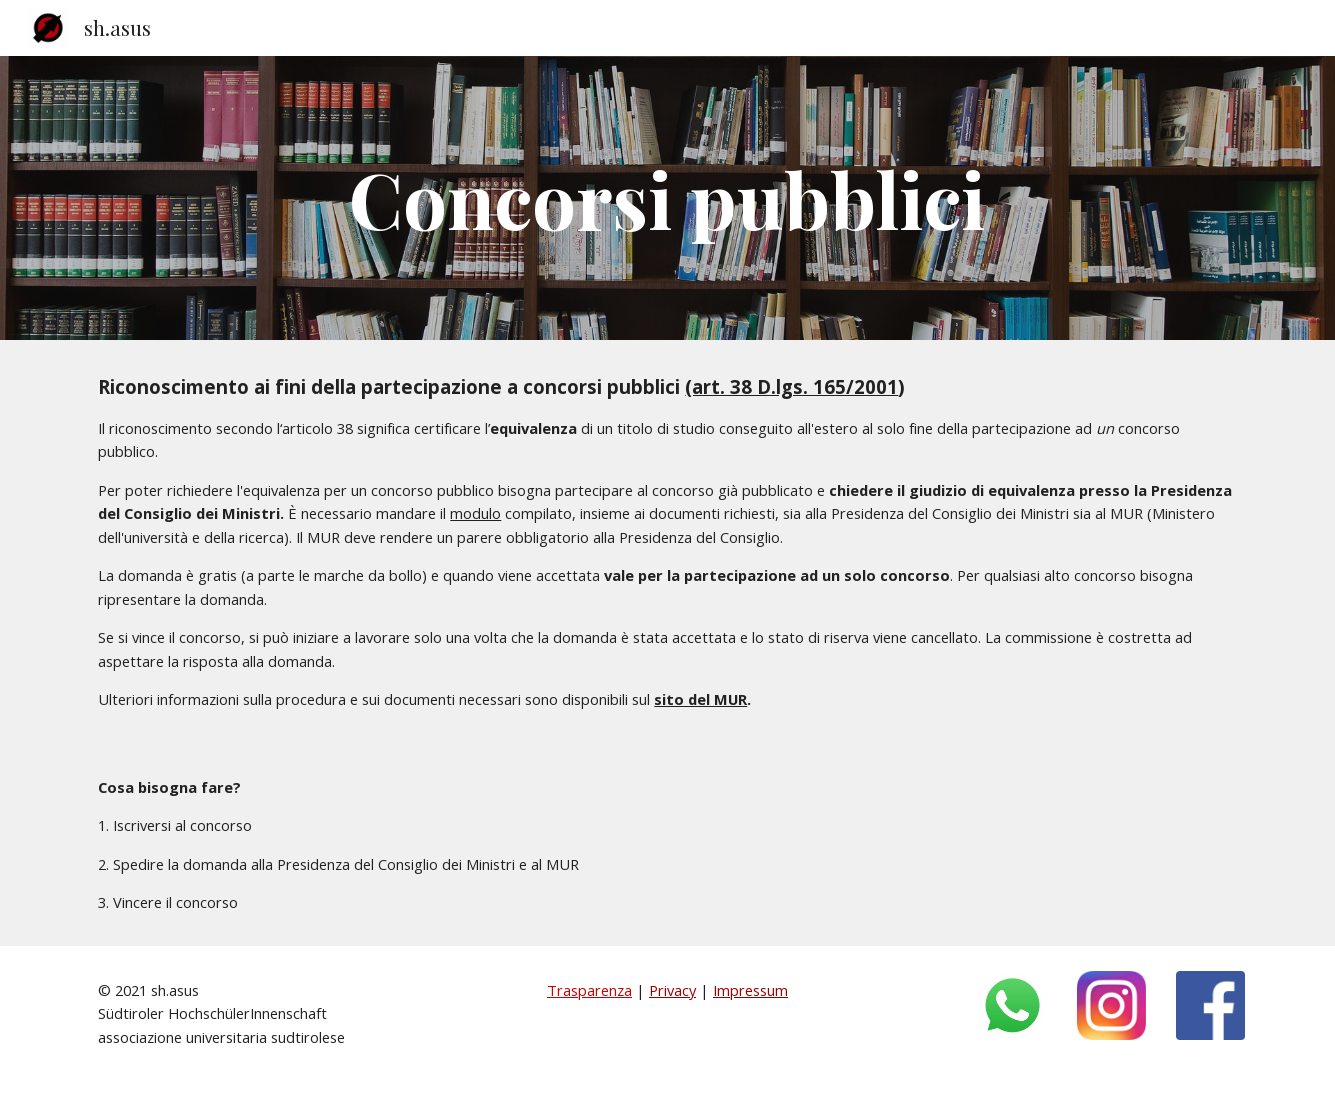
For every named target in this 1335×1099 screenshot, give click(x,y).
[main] (668, 198)
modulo (475, 513)
